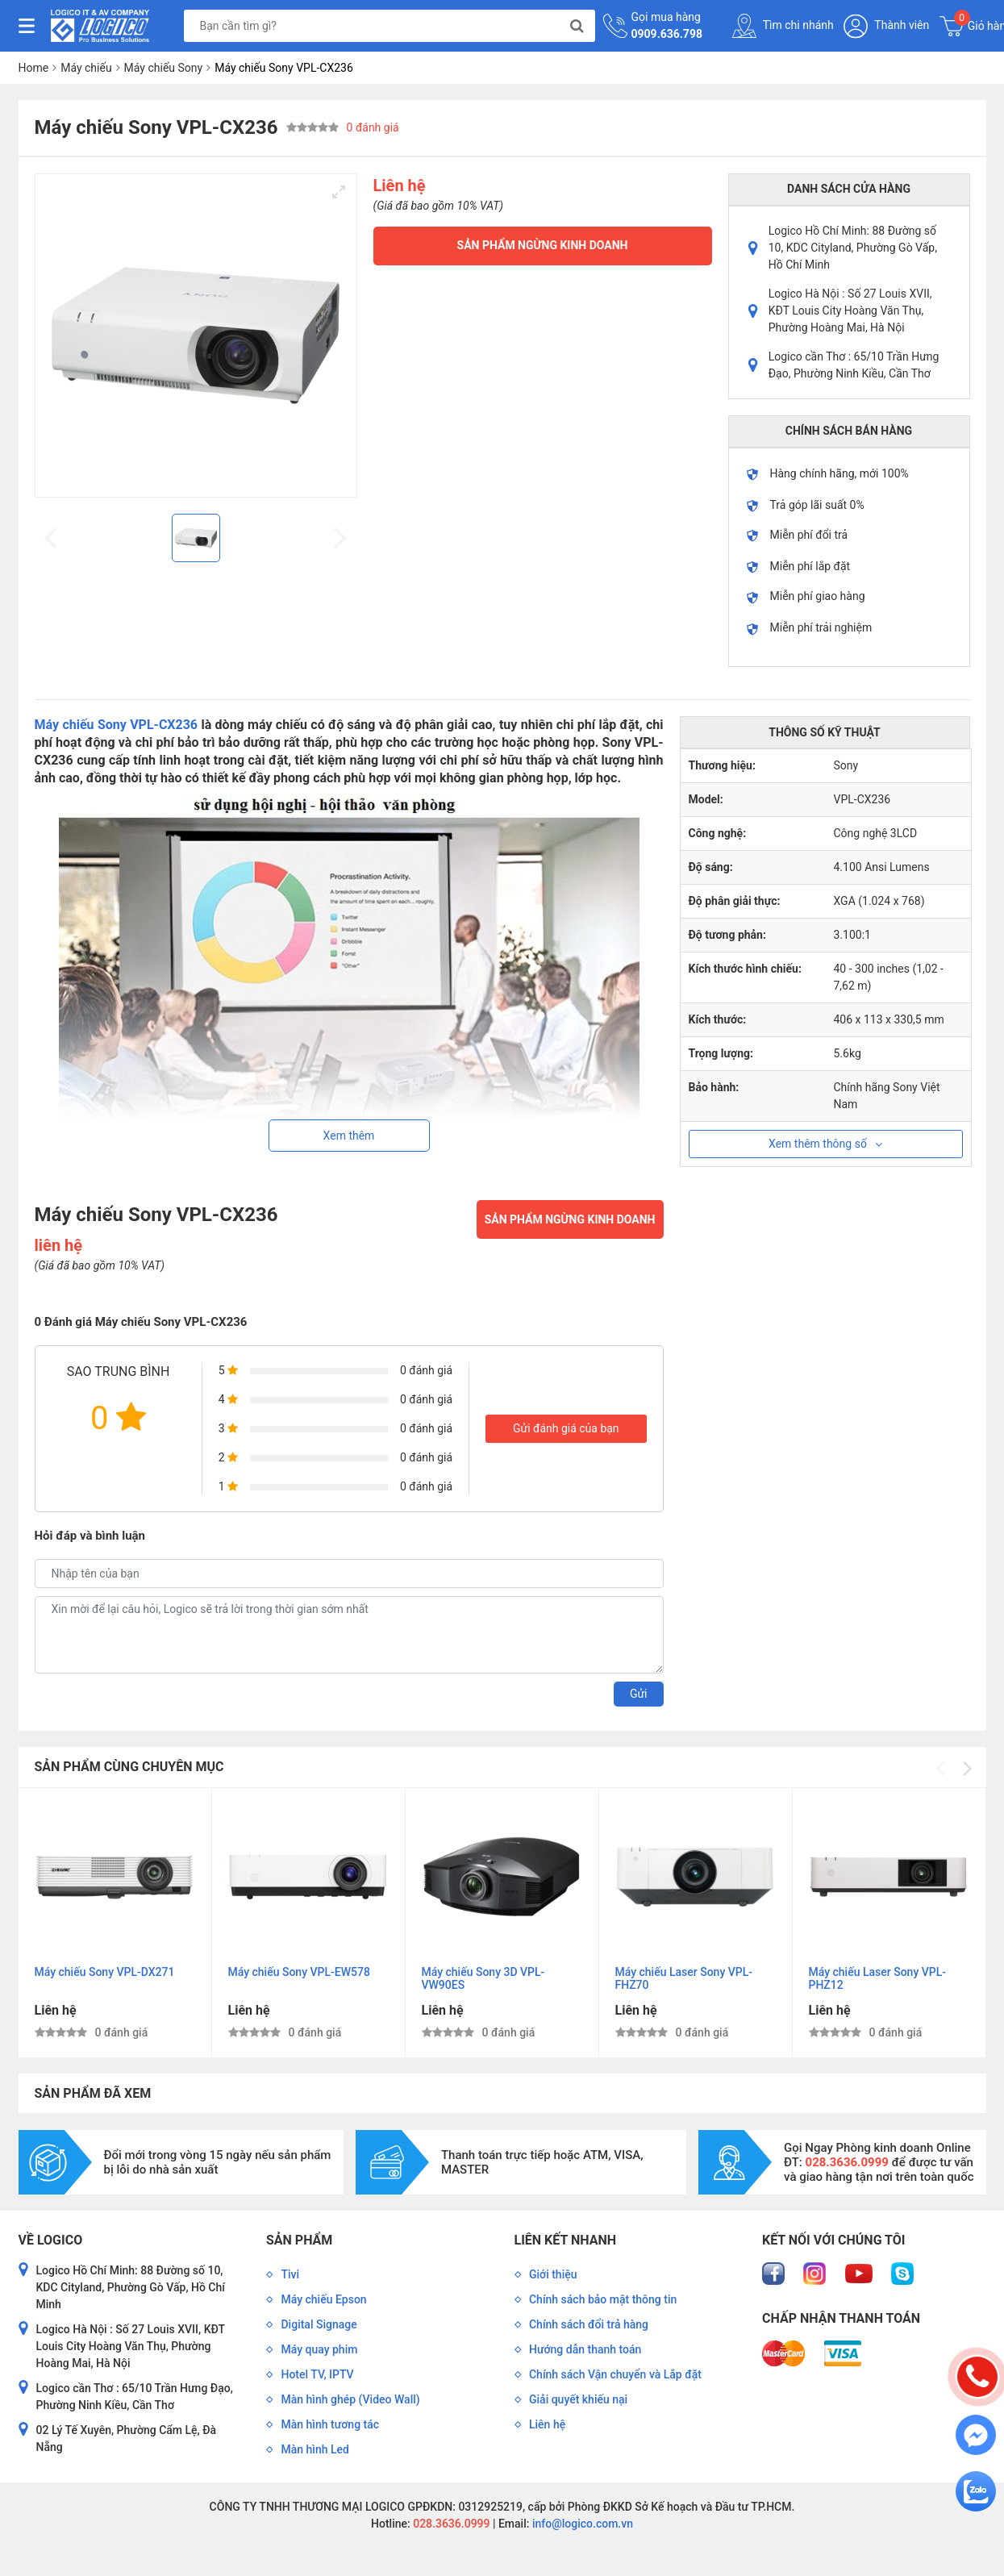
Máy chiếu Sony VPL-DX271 (105, 1971)
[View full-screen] (338, 192)
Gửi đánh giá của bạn (566, 1428)
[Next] (966, 1769)
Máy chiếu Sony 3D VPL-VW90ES (483, 1978)
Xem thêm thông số (825, 1143)
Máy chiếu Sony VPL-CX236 (116, 724)
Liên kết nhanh (565, 2240)
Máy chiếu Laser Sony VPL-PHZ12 (878, 1978)
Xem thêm (349, 1135)
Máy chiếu (85, 67)
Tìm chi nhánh (783, 26)
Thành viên (886, 26)
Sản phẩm (299, 2240)
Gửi (639, 1693)
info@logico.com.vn (581, 2523)
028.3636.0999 (450, 2523)
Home (34, 67)
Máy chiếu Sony (163, 67)
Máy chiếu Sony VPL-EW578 (299, 1971)
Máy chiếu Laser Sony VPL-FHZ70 (684, 1978)
